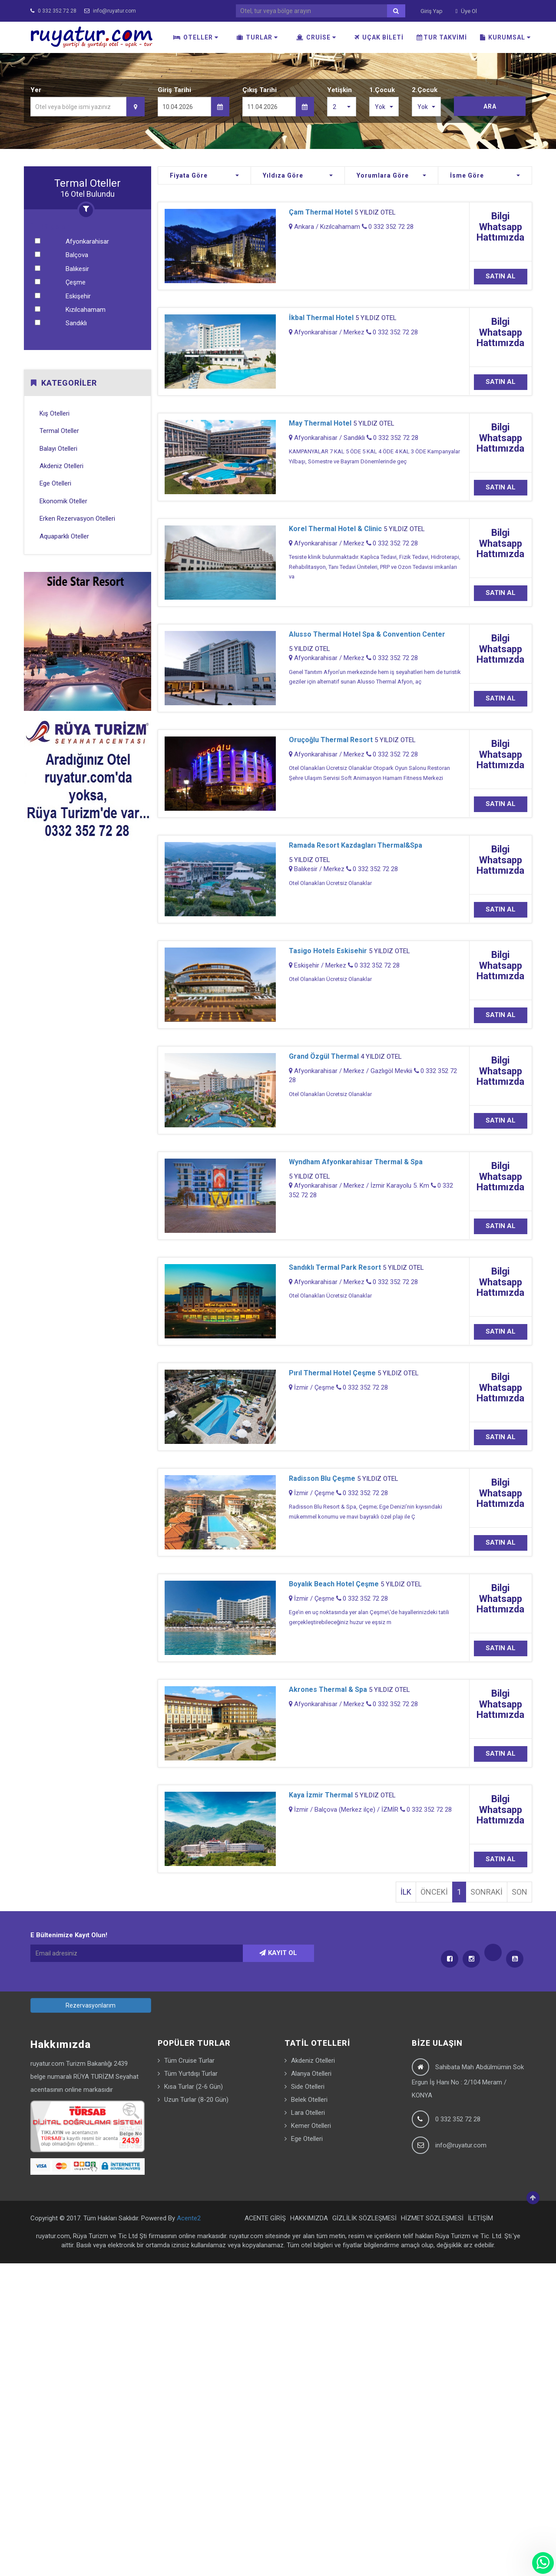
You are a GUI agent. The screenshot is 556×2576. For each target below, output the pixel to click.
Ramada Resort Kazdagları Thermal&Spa (355, 845)
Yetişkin (339, 90)
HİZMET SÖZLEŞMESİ (432, 2218)
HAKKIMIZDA (309, 2218)
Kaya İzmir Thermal (321, 1795)
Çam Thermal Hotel (321, 212)
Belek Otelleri (309, 2100)
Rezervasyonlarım (91, 2005)
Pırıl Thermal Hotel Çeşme (332, 1373)
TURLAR (257, 37)
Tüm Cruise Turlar (189, 2060)
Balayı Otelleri (58, 448)
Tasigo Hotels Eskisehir (328, 951)
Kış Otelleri (55, 413)
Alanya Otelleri (311, 2073)
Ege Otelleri (55, 483)
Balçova (77, 255)
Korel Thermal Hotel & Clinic (335, 529)
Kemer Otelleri (311, 2126)
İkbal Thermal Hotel (321, 318)
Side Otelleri (307, 2087)
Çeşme (76, 282)
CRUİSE (316, 37)
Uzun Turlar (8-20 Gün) (196, 2100)
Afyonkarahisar (87, 241)
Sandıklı (76, 323)
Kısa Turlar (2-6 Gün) (193, 2087)
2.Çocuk (424, 90)
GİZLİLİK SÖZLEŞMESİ (364, 2218)
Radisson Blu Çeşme (322, 1478)
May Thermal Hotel (320, 423)
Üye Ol (466, 11)
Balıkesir (77, 269)
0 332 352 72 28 (53, 11)
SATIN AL (501, 276)
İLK (405, 1891)
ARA (489, 106)
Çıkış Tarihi (259, 90)
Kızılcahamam (86, 310)
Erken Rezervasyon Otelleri (77, 518)
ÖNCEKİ (434, 1891)
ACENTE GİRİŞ (265, 2218)
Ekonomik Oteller (63, 501)
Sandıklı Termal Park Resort (335, 1267)
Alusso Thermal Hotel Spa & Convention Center (367, 634)
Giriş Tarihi (174, 90)
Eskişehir (78, 296)
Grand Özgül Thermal (324, 1056)
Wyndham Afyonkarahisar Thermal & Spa (356, 1162)
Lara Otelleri (308, 2113)
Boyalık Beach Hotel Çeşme (334, 1584)
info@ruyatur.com (110, 11)
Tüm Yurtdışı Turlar (191, 2073)
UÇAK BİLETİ (379, 37)
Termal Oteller (59, 431)
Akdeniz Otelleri (61, 466)
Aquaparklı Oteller (64, 536)
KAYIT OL (278, 1953)
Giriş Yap (431, 11)
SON (519, 1891)
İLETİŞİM (480, 2218)
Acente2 (189, 2218)
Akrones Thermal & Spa (328, 1689)
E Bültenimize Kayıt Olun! (68, 1935)
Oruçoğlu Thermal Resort (331, 740)
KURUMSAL (505, 37)
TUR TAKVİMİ (442, 37)
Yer (35, 90)
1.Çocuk (382, 90)
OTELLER (195, 37)
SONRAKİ (486, 1891)
